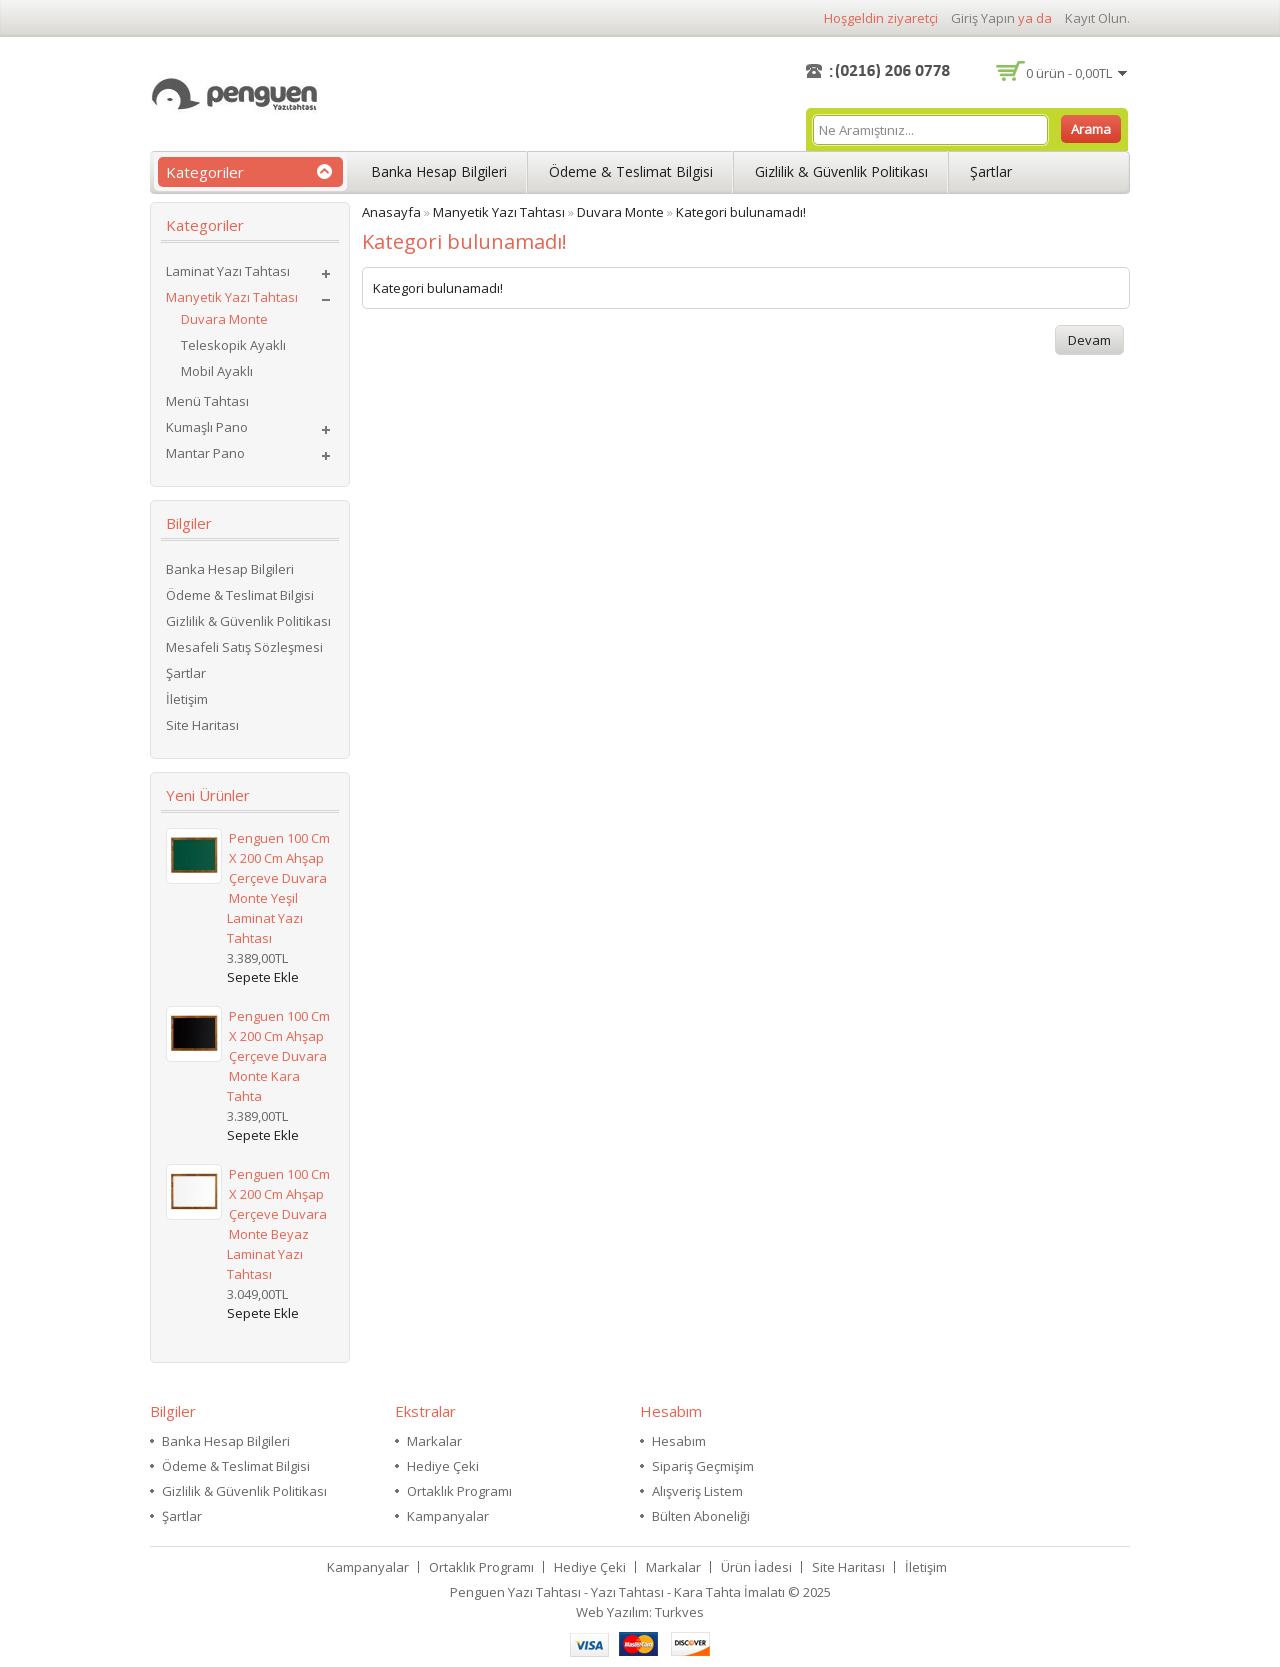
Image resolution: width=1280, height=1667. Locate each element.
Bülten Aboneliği (701, 1516)
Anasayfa (391, 212)
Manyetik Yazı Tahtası (232, 297)
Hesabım (679, 1441)
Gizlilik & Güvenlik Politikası (841, 171)
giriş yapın (983, 18)
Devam (1089, 340)
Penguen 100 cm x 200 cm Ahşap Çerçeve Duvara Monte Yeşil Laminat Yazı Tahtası (278, 888)
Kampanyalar (448, 1516)
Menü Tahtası (207, 401)
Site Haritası (202, 725)
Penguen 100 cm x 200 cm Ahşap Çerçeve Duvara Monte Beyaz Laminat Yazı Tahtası (278, 1224)
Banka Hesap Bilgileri (439, 171)
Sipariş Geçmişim (703, 1466)
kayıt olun (1096, 18)
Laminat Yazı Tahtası (228, 271)
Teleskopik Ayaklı (233, 345)
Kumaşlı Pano (207, 427)
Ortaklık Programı (459, 1491)
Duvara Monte (224, 319)
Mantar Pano (205, 453)
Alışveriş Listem (697, 1491)
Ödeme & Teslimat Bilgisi (631, 171)
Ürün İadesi (756, 1567)
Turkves (679, 1612)
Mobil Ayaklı (217, 371)
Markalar (434, 1441)
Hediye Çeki (443, 1466)
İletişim (187, 699)
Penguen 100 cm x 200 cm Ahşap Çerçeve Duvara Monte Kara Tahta (278, 1056)
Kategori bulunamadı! (741, 212)
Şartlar (991, 171)
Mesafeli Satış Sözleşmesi (244, 647)
